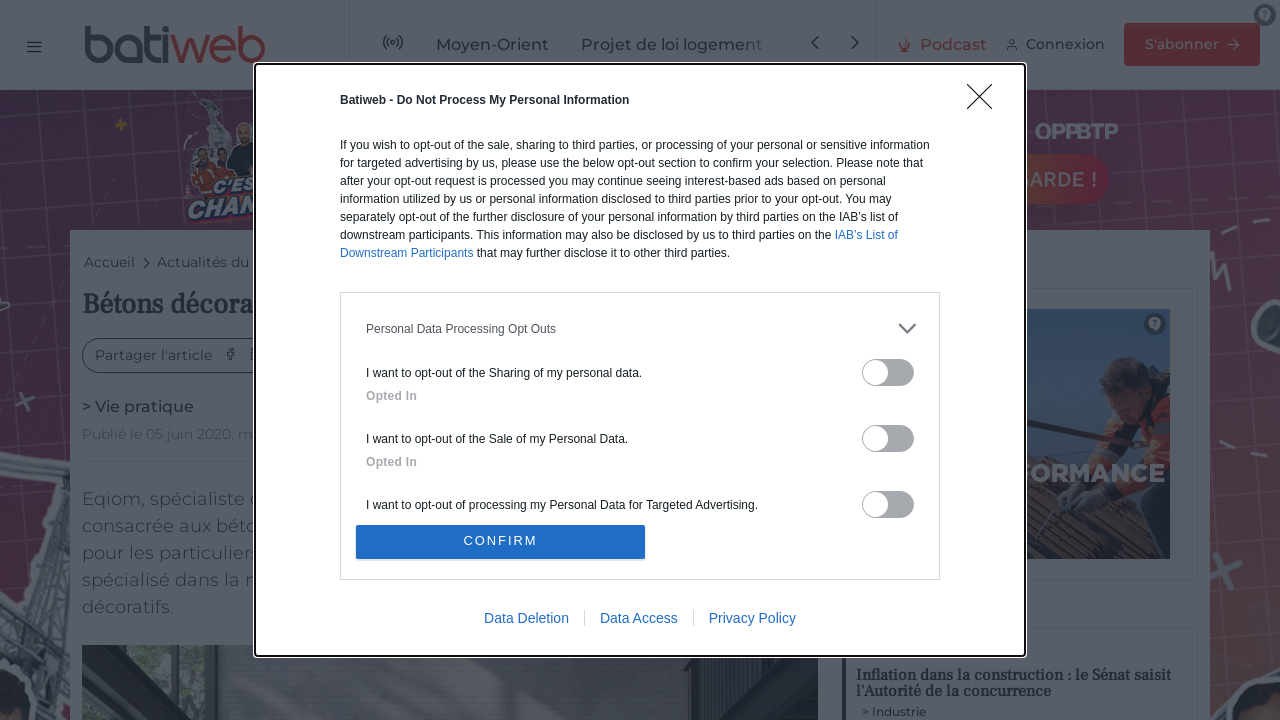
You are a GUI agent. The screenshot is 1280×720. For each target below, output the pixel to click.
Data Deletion (526, 619)
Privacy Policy (752, 619)
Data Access (639, 619)
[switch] (888, 371)
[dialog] (640, 360)
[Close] (986, 102)
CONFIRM (502, 541)
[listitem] (640, 327)
